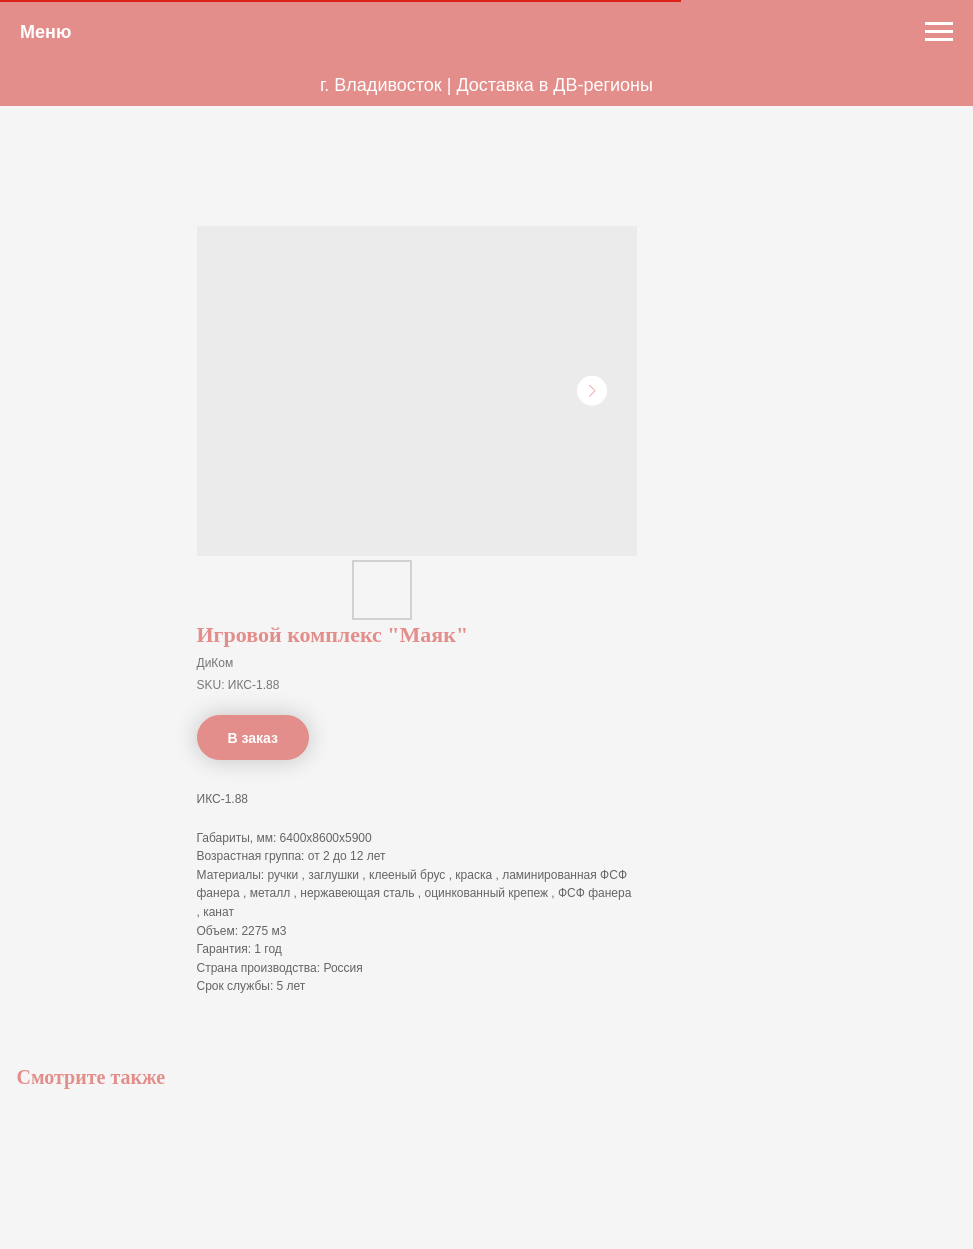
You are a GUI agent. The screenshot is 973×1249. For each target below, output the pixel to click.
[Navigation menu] (939, 32)
